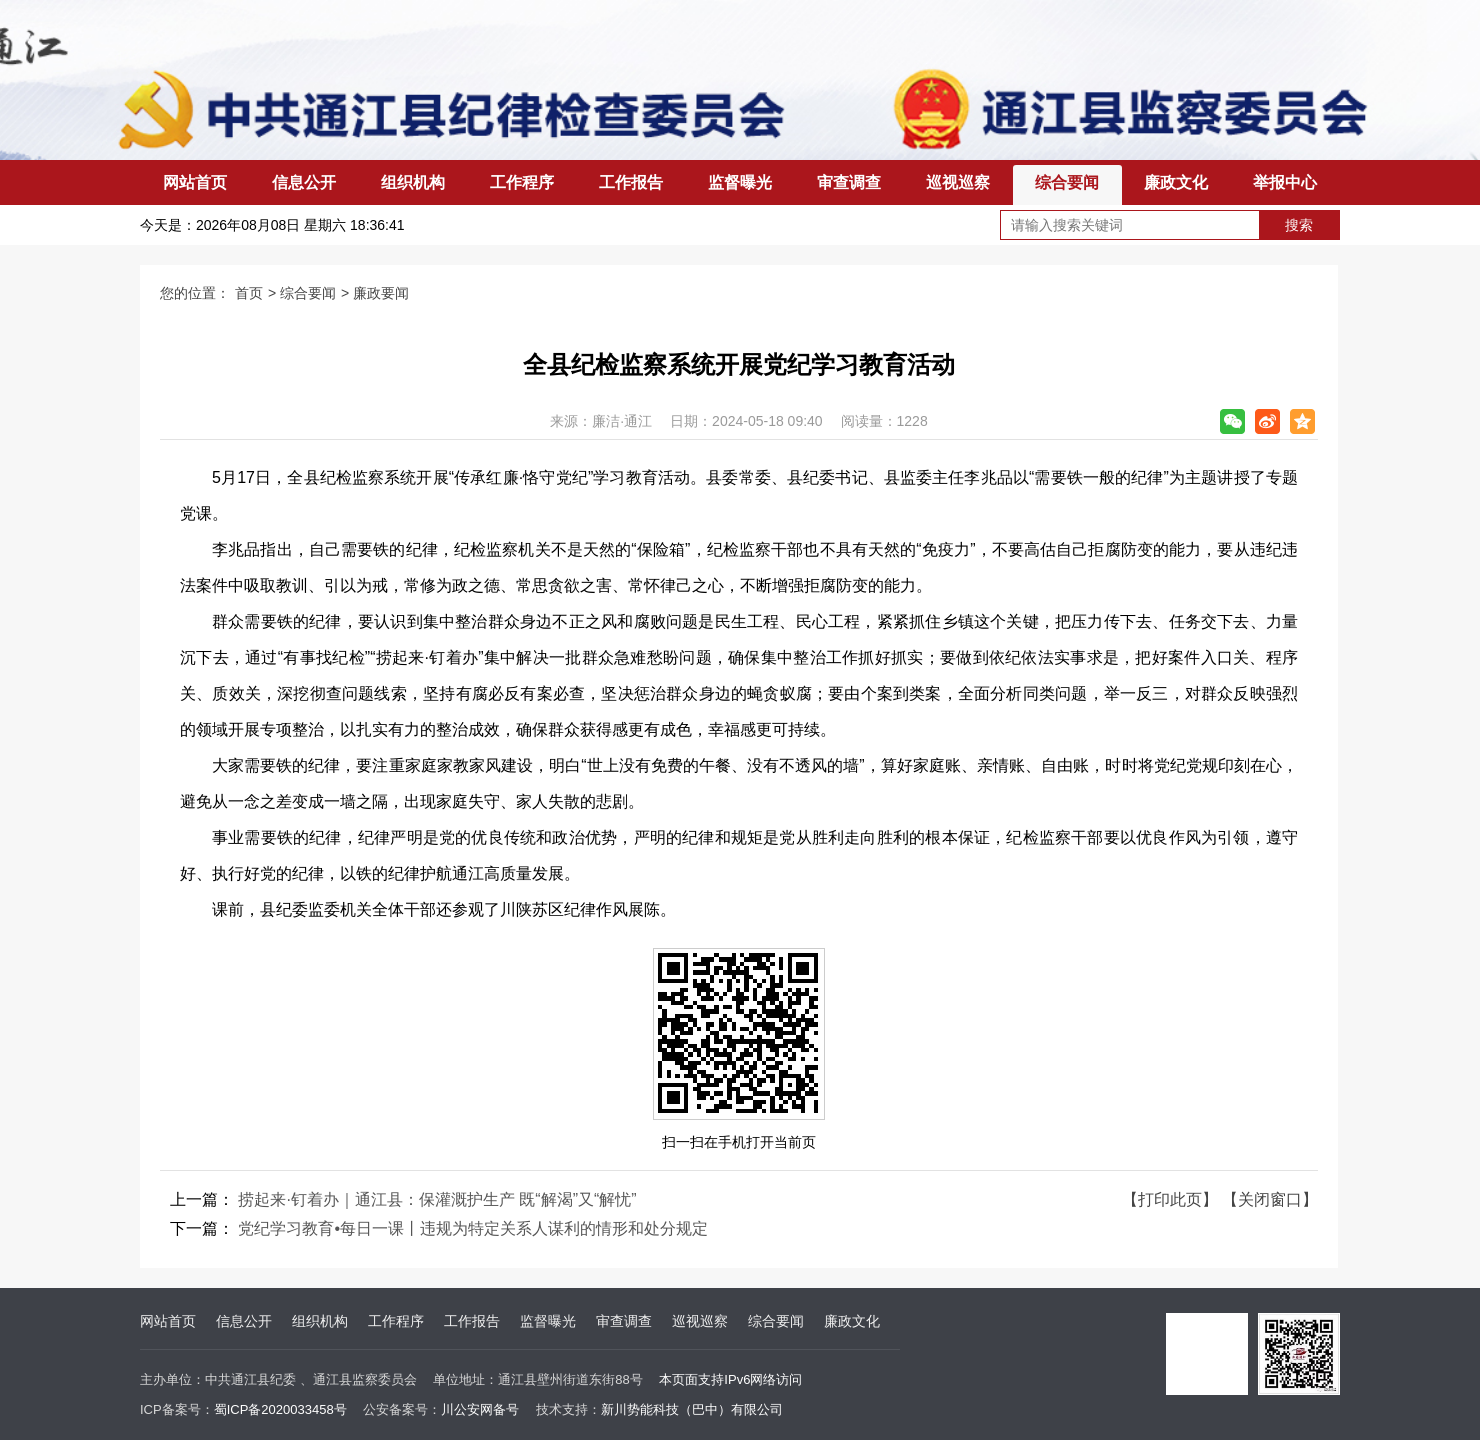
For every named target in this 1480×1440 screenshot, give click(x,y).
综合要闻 (1067, 182)
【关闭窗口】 (1270, 1199)
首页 (249, 293)
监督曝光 (740, 182)
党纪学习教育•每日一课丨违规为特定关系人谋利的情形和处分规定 (473, 1228)
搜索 (1299, 225)
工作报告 (631, 182)
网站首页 (195, 182)
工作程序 (522, 182)
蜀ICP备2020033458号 (280, 1409)
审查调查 (849, 182)
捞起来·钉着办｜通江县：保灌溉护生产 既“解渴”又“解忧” (437, 1199)
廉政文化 (1176, 182)
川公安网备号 (480, 1409)
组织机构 (413, 182)
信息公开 (304, 182)
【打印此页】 (1170, 1199)
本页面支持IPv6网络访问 (730, 1379)
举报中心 (1285, 182)
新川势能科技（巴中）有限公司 (692, 1409)
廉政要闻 (381, 293)
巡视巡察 (958, 182)
